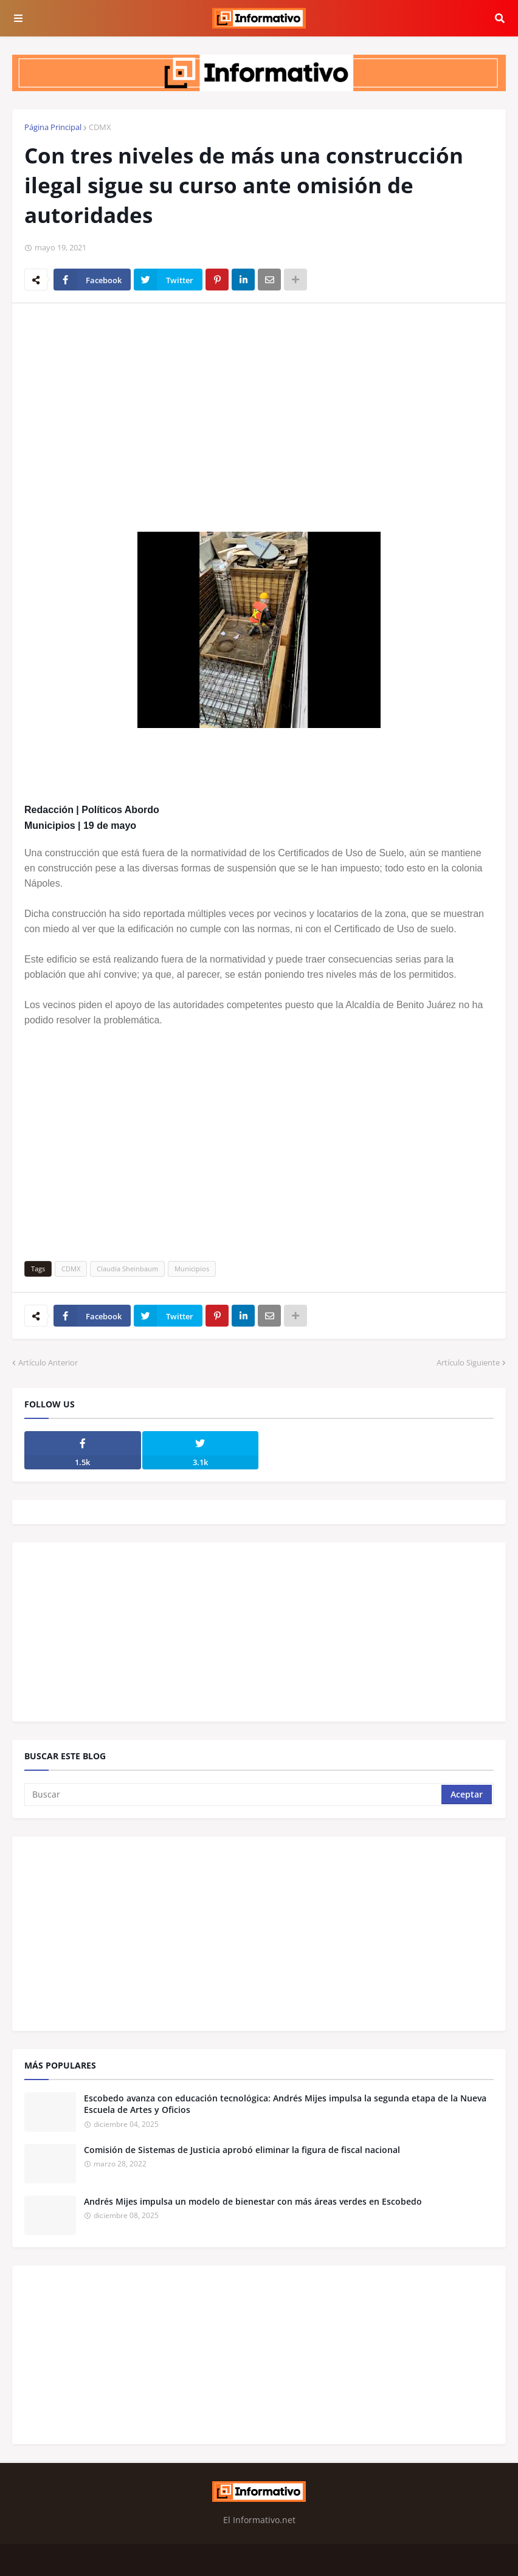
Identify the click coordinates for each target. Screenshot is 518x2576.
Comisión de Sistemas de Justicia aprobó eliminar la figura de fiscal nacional (242, 2149)
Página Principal (52, 127)
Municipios (191, 1268)
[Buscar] (233, 1794)
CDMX (100, 127)
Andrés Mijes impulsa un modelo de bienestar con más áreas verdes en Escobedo (253, 2201)
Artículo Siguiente (468, 1362)
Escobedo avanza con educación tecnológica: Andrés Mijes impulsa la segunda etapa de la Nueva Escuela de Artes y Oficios (285, 2104)
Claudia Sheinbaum (127, 1268)
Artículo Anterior (48, 1362)
